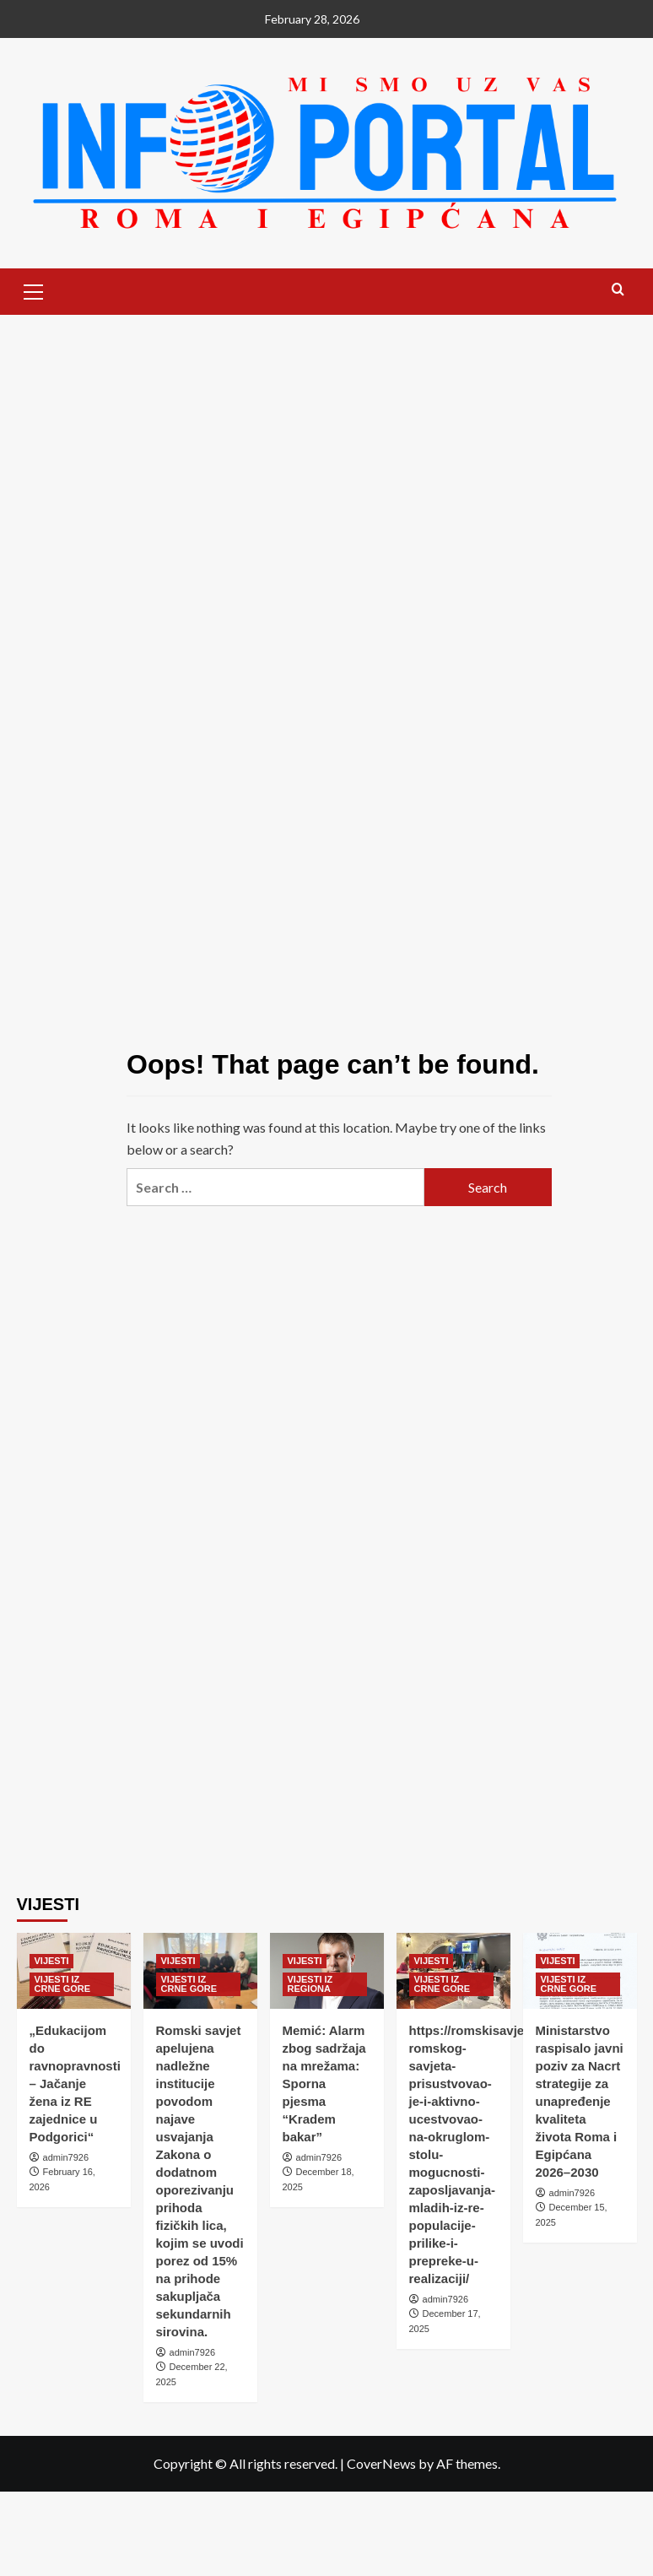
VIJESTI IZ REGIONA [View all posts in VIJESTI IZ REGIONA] (310, 1984)
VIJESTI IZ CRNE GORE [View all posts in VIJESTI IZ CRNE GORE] (63, 1984)
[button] (34, 289)
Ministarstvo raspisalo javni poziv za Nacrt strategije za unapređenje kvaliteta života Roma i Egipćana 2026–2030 (579, 2101)
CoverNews (381, 2463)
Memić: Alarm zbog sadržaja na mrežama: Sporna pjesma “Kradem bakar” (324, 2083)
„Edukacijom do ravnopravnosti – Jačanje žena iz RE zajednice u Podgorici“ (75, 2083)
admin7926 (66, 2157)
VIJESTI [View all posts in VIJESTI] (52, 1961)
